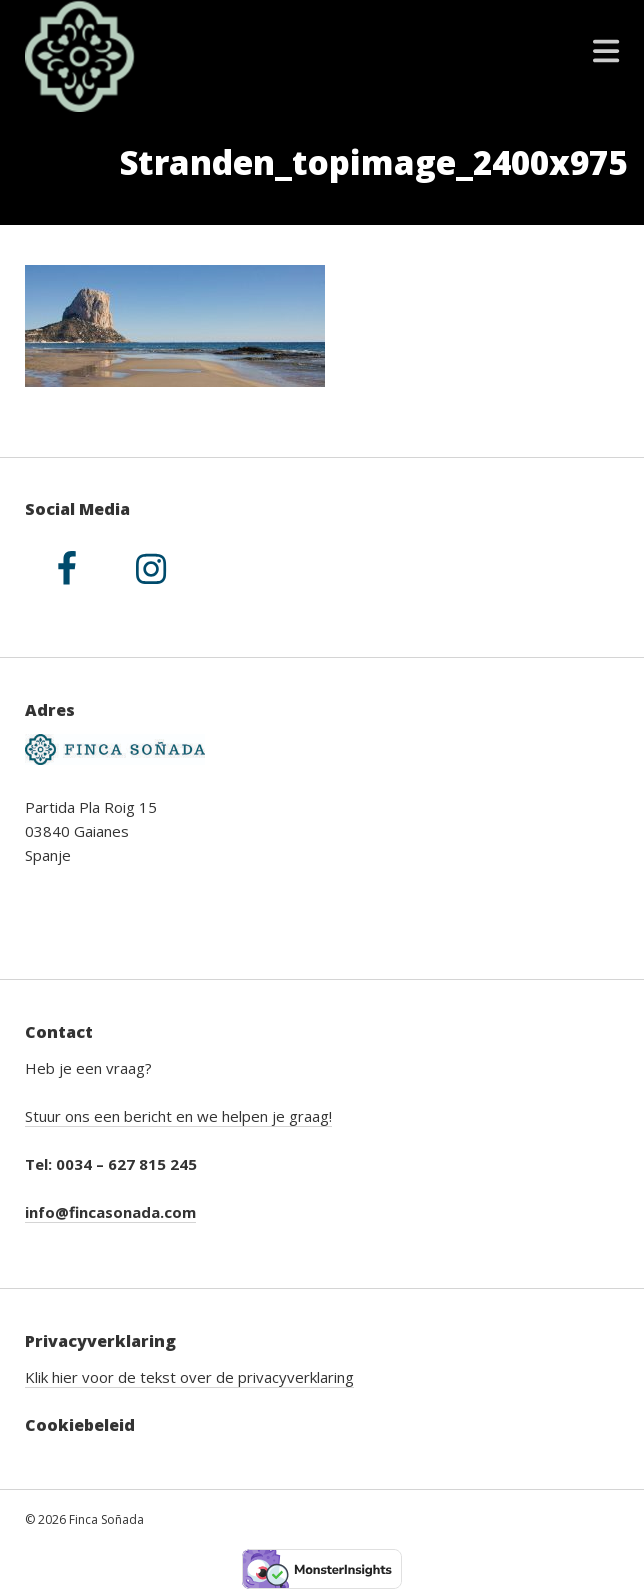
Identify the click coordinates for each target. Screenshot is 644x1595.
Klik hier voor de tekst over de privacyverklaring (189, 1377)
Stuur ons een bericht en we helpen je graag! (178, 1116)
